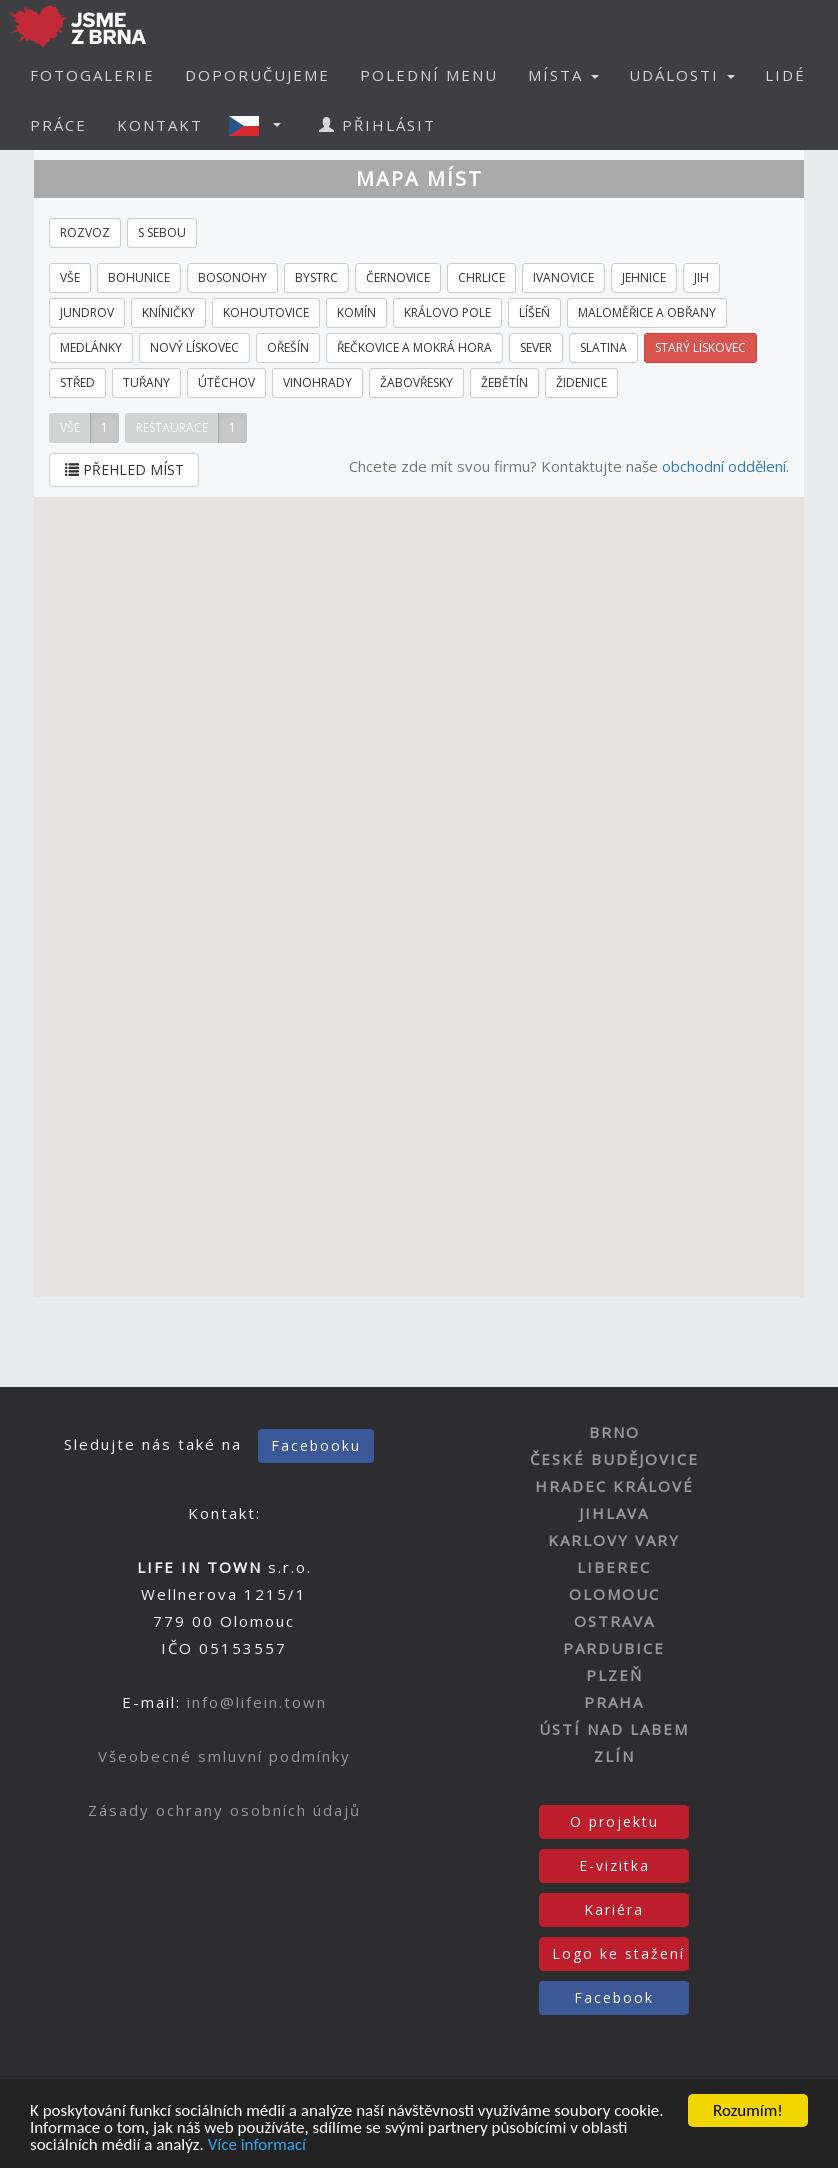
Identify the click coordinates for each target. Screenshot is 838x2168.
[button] (261, 125)
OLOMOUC (614, 1594)
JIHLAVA (614, 1513)
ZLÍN (614, 1756)
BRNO (614, 1432)
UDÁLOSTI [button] (682, 75)
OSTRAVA (614, 1621)
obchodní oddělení (724, 466)
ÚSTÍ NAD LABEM (614, 1729)
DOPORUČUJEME (257, 75)
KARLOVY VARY (614, 1540)
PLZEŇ (614, 1675)
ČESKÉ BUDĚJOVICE (614, 1459)
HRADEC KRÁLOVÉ (614, 1486)
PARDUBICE (614, 1648)
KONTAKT (160, 125)
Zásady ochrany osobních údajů (224, 1810)
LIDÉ (785, 75)
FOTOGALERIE (92, 75)
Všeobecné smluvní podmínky (224, 1756)
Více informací (257, 2146)
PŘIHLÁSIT (377, 125)
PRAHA (614, 1702)
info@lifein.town (257, 1702)
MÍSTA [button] (563, 75)
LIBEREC (614, 1567)
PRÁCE (58, 125)
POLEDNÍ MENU (429, 75)
